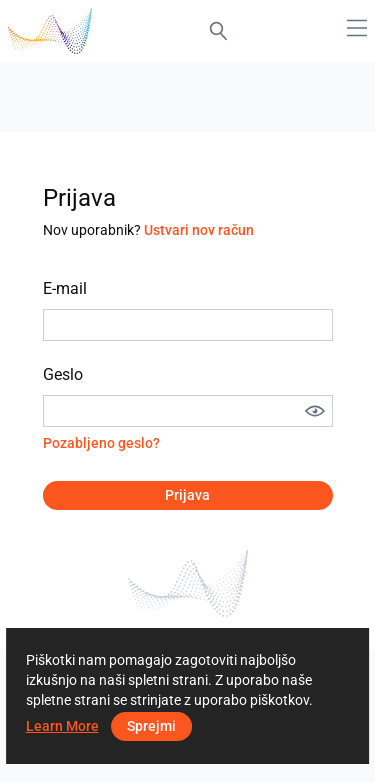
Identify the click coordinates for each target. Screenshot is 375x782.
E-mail (65, 288)
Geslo (63, 374)
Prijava (187, 495)
